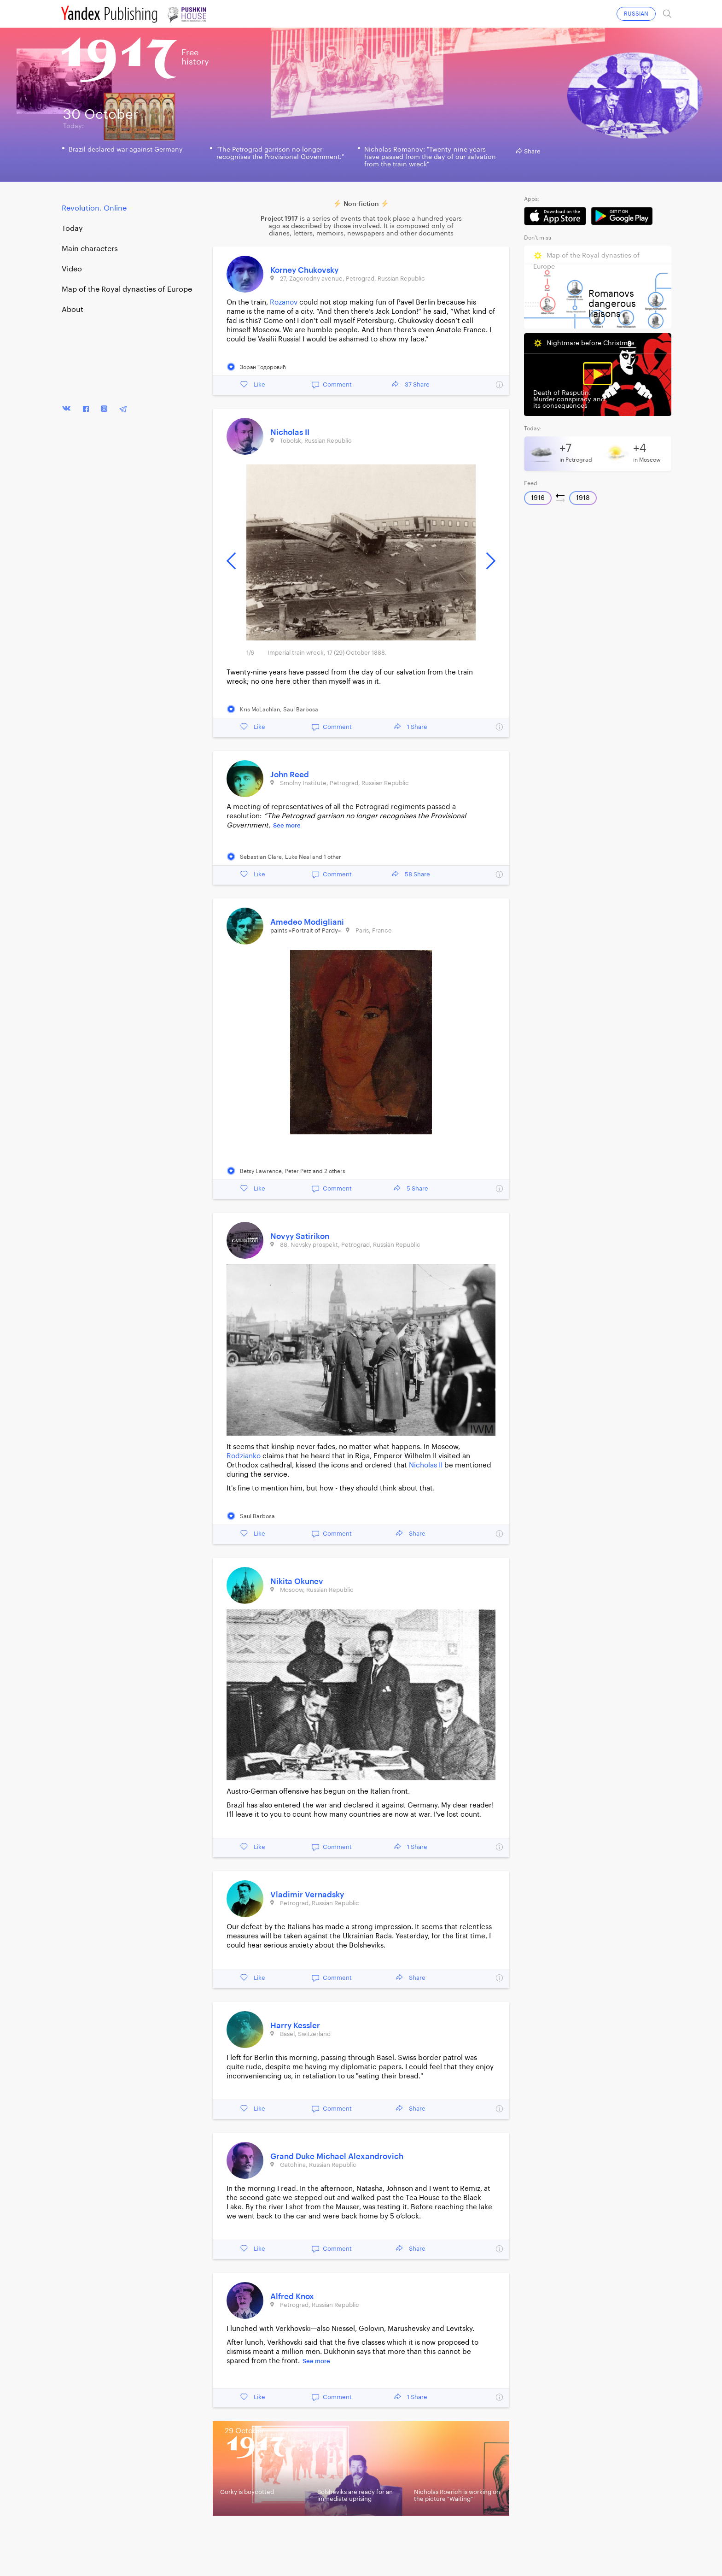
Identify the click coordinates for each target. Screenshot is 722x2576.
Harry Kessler (295, 2026)
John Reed (289, 775)
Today (72, 228)
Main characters (90, 248)
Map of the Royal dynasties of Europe (127, 289)
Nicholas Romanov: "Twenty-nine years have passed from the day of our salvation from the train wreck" (430, 157)
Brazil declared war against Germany (126, 150)
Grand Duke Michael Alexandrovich (336, 2156)
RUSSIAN (636, 14)
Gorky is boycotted (247, 2492)
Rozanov (283, 302)
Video (72, 269)
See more (287, 825)
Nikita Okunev (296, 1581)
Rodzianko (244, 1456)
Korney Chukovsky (304, 270)
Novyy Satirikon (299, 1236)
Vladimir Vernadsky (307, 1895)
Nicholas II (289, 432)
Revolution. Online (94, 208)
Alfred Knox (292, 2296)
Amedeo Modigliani (307, 922)
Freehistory (195, 57)
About (72, 309)
